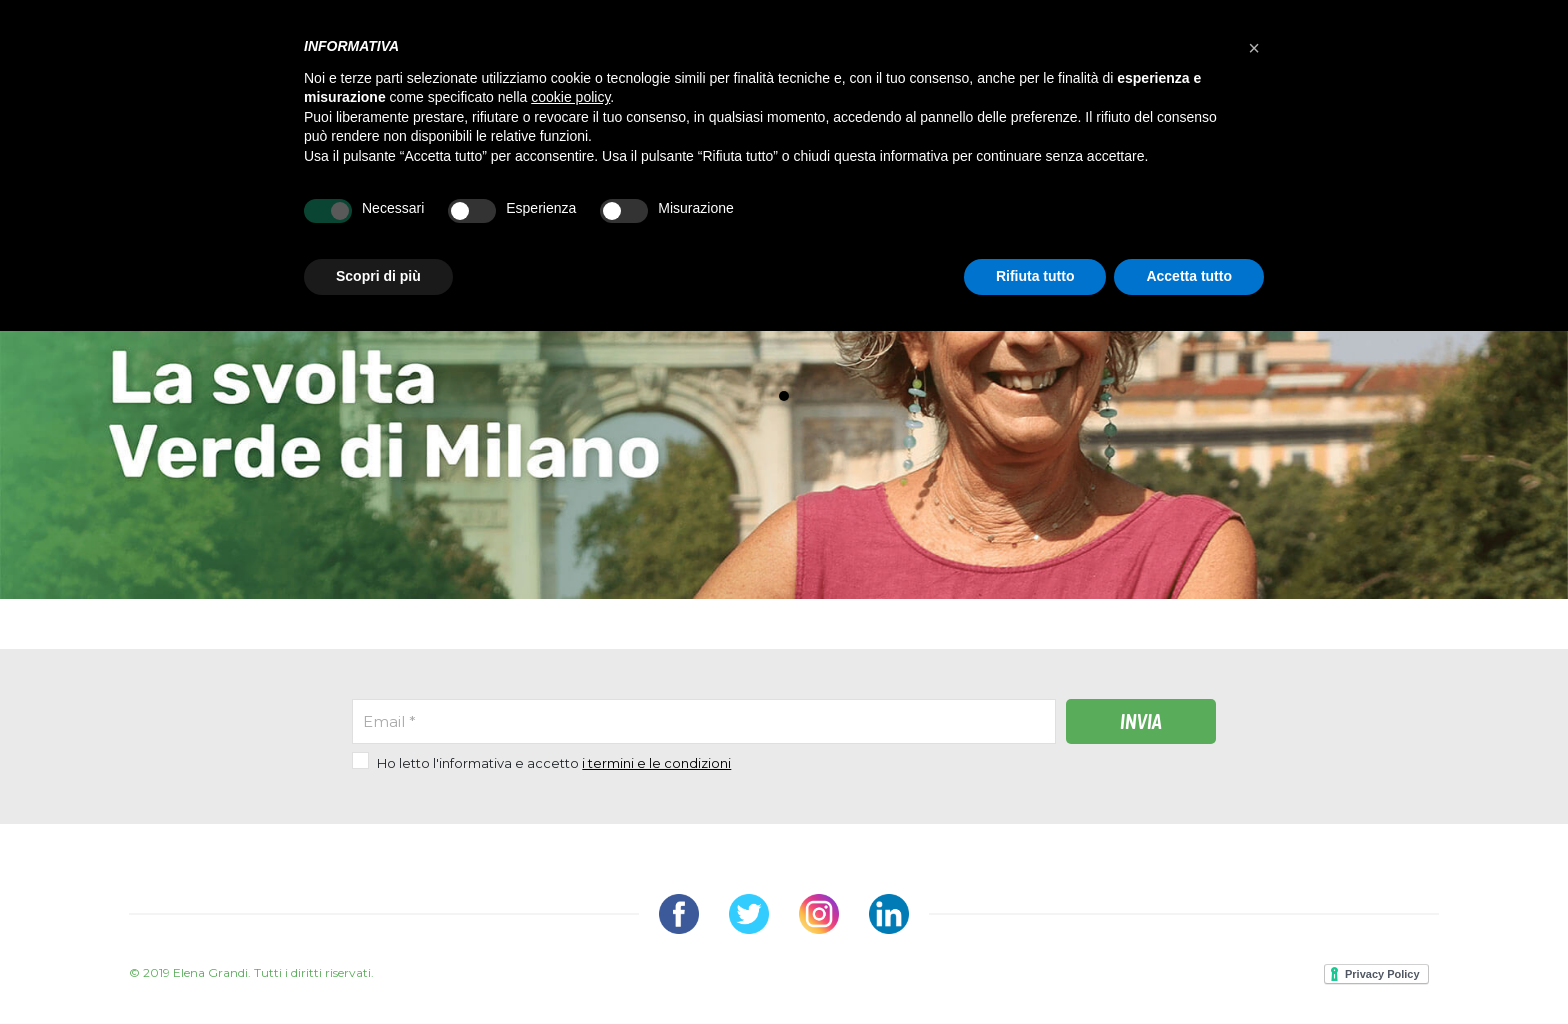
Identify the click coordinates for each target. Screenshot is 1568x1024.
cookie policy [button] (570, 97)
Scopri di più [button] (378, 276)
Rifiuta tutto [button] (1035, 276)
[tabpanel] (784, 332)
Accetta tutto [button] (1189, 276)
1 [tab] (789, 401)
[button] (1254, 48)
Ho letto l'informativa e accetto (554, 763)
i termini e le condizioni (656, 763)
